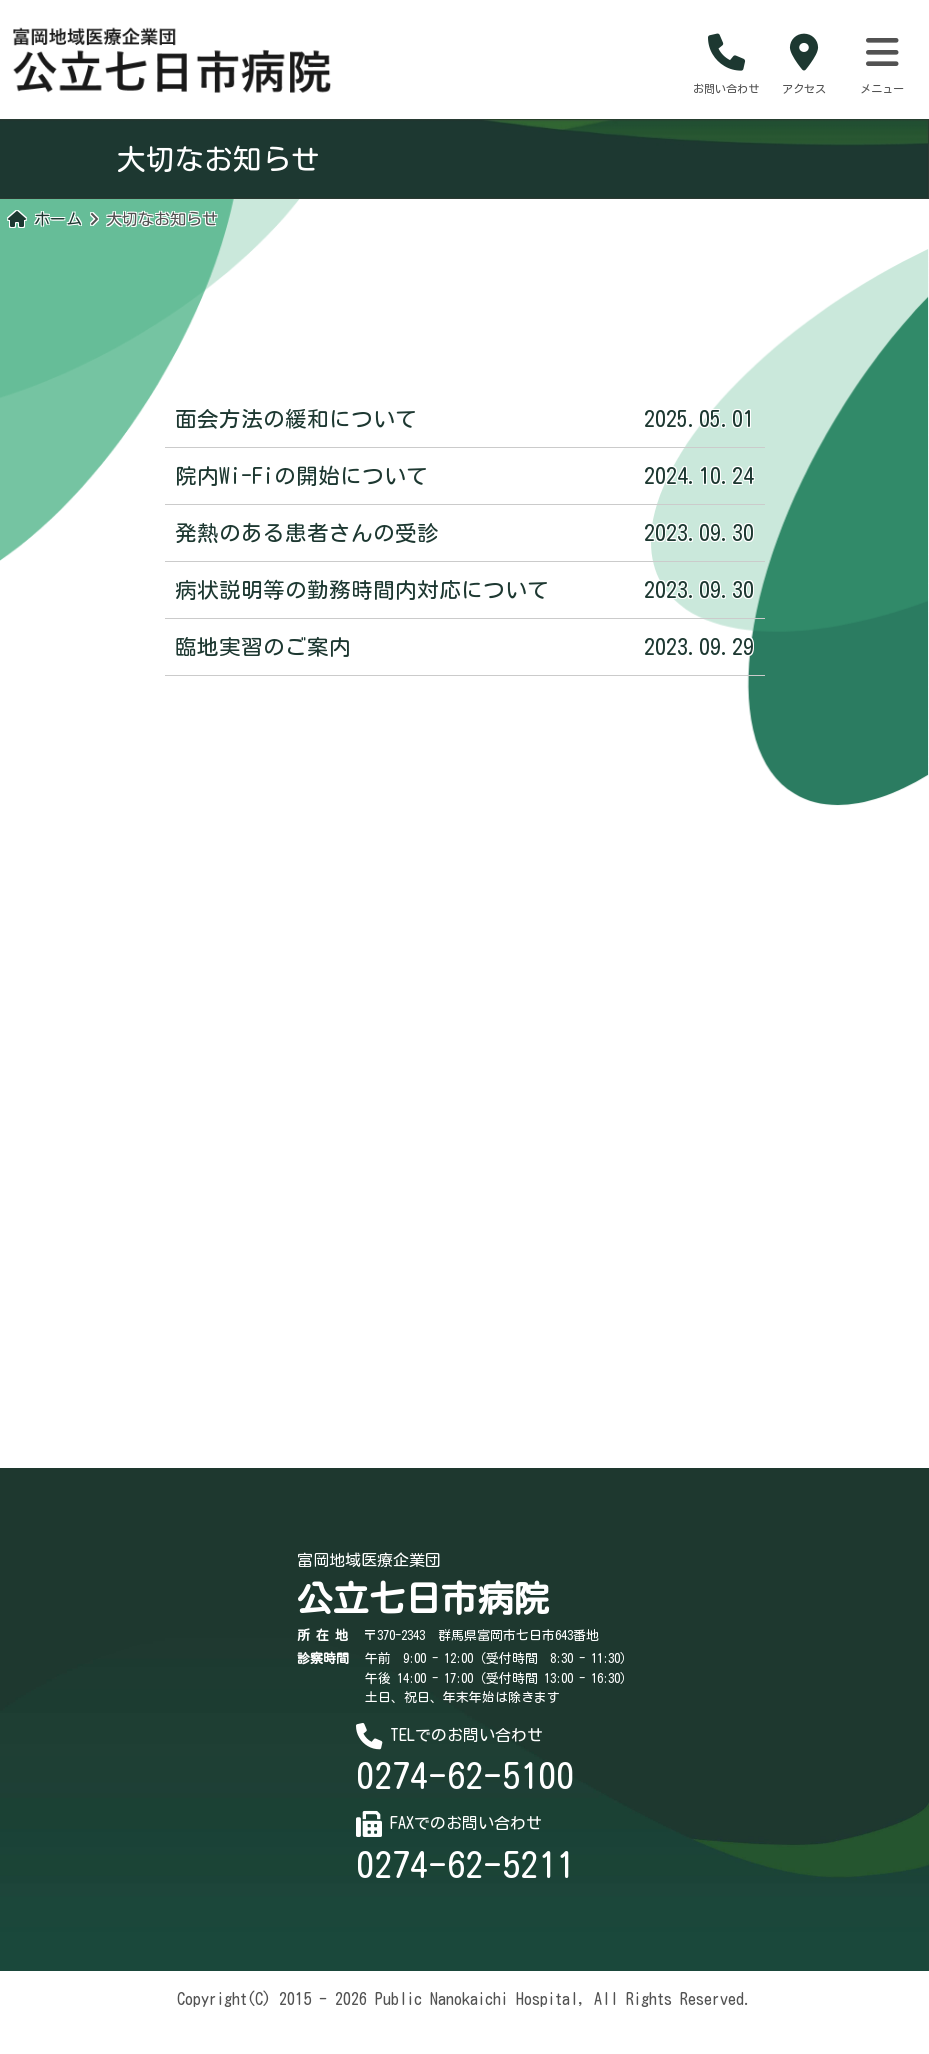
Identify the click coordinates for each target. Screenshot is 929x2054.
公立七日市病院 (423, 1625)
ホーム (45, 235)
